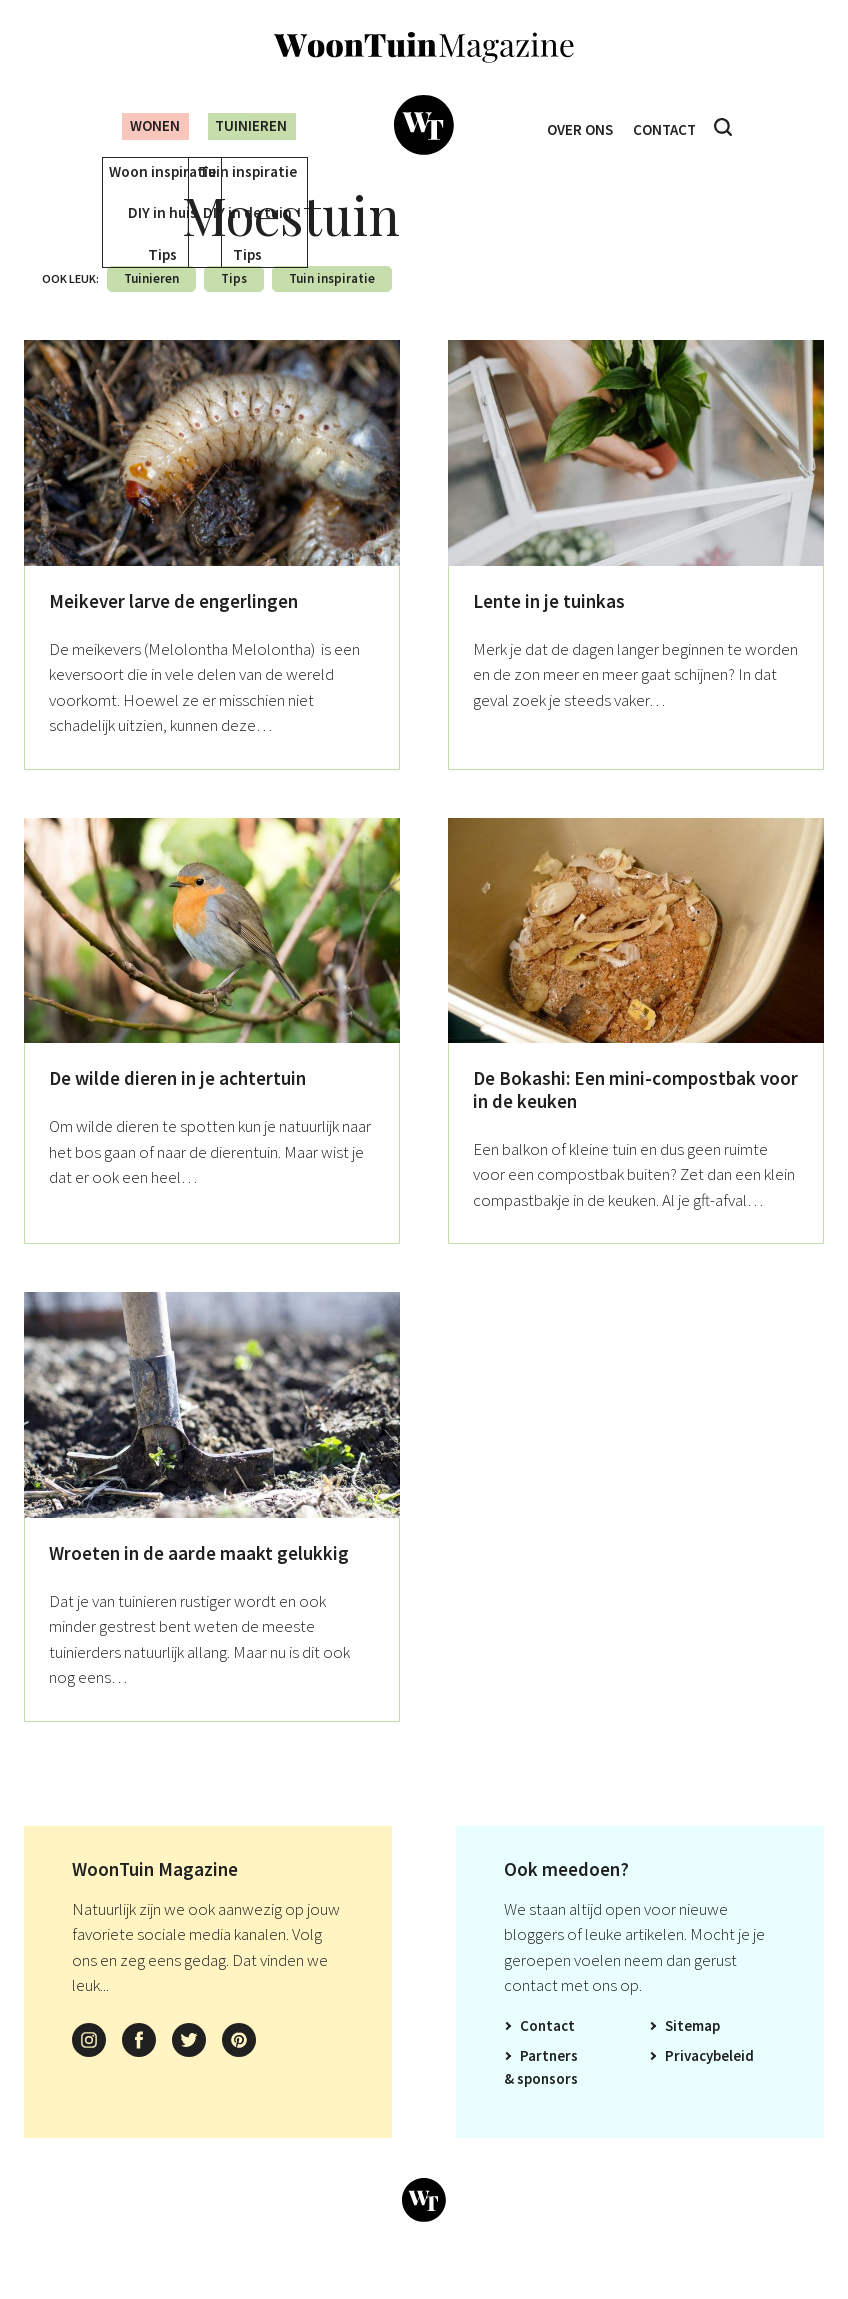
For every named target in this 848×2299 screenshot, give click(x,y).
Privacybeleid (709, 2084)
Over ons (576, 126)
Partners (549, 2084)
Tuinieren (249, 125)
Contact (669, 126)
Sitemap (692, 2054)
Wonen (140, 125)
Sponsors (547, 2107)
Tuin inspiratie (332, 307)
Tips (234, 307)
